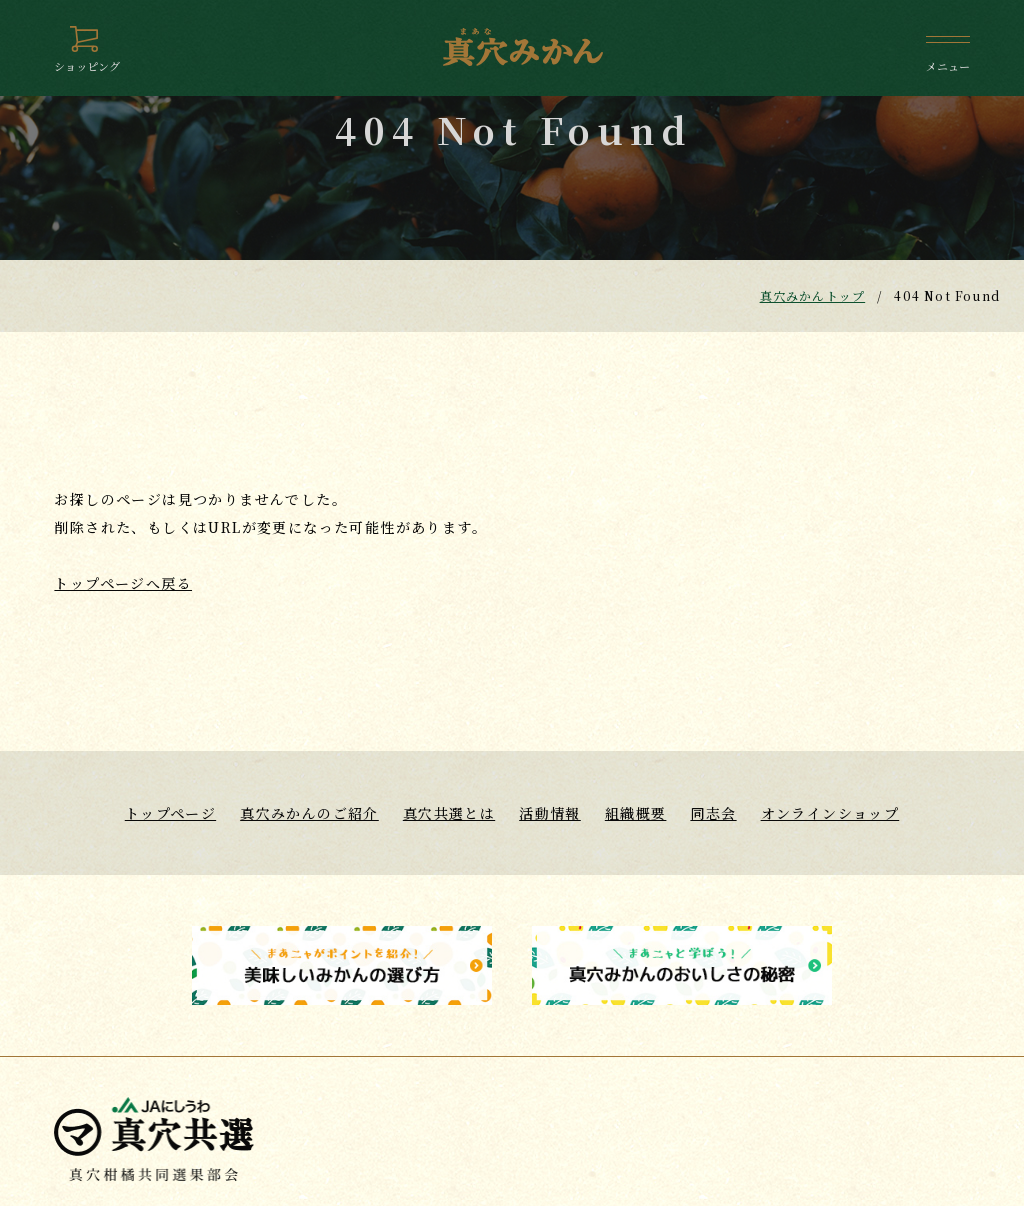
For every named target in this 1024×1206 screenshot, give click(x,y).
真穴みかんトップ (813, 295)
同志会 (713, 813)
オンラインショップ (830, 813)
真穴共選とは (449, 813)
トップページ (170, 813)
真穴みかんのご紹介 (309, 813)
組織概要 (636, 813)
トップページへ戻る (123, 583)
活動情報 (550, 813)
